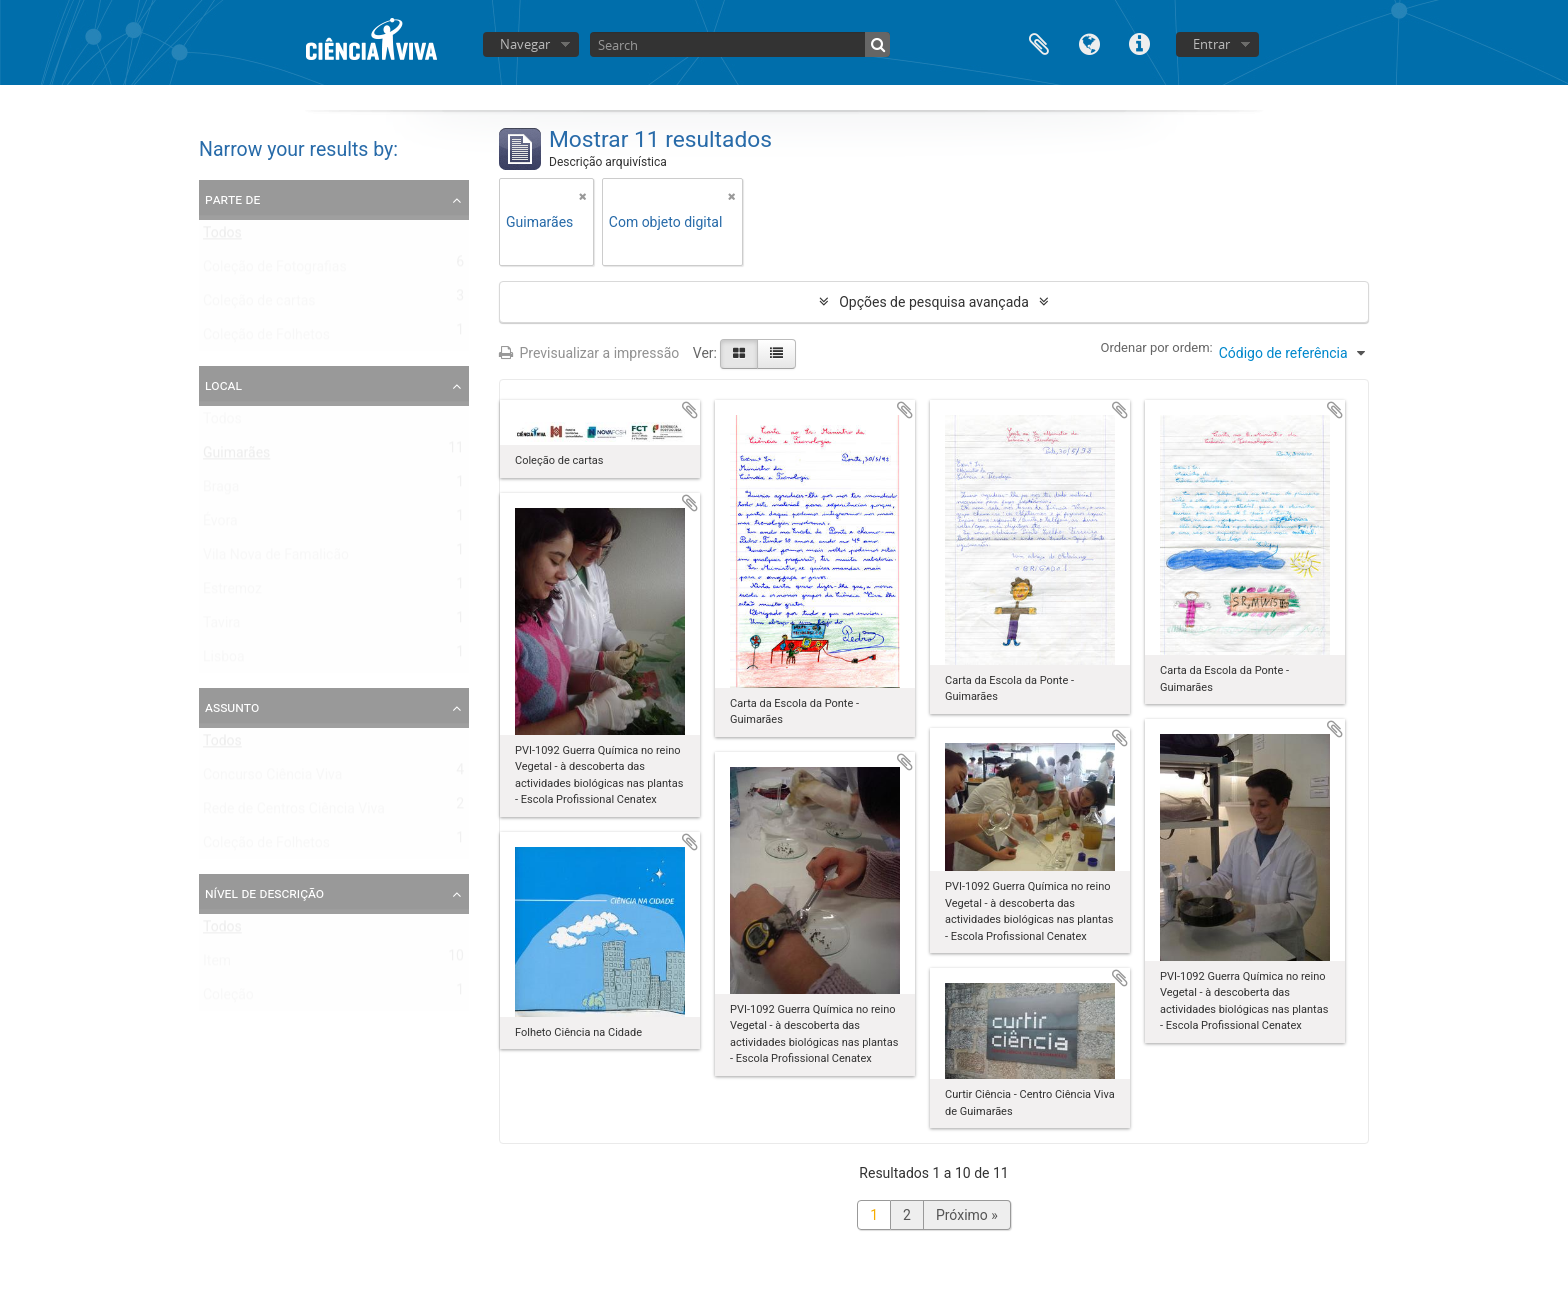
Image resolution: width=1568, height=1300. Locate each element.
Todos (222, 237)
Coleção (228, 999)
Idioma (1089, 42)
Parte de (232, 199)
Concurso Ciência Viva (272, 779)
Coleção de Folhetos (266, 339)
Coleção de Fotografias (275, 271)
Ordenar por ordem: (1157, 347)
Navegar (525, 44)
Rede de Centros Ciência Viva (294, 813)
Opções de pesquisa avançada (934, 302)
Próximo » (967, 1215)
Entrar (1211, 44)
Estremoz (232, 593)
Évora (220, 525)
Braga (221, 491)
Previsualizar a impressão (589, 353)
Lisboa (224, 661)
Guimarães (236, 457)
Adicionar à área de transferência (690, 410)
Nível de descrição (264, 893)
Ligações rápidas (1139, 42)
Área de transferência (1039, 42)
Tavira (221, 627)
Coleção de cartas (259, 305)
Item (217, 965)
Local (223, 385)
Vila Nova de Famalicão (276, 559)
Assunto (232, 707)
